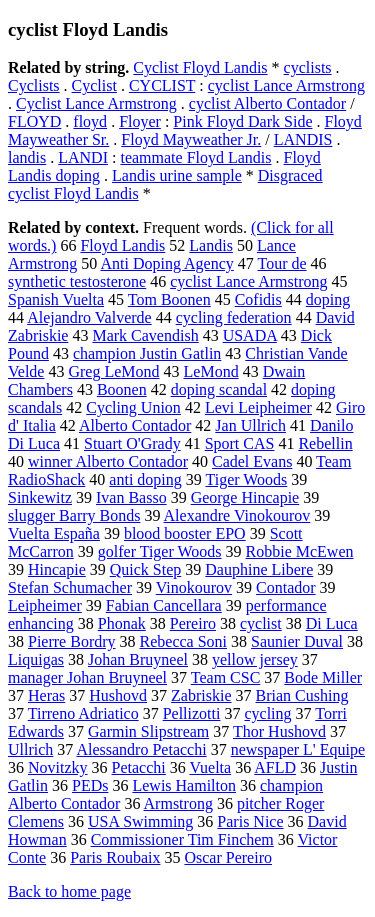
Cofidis (258, 299)
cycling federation (234, 317)
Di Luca (332, 623)
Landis (211, 245)
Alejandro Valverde (89, 317)
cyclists (308, 67)
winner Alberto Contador (108, 461)
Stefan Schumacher (70, 587)
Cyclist (94, 85)
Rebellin (325, 443)
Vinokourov (194, 587)
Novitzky (58, 767)
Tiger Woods (246, 479)
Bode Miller (323, 677)
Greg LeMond (113, 371)
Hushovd (118, 695)
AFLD (275, 767)
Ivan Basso (131, 497)
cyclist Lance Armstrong (286, 85)
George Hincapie (245, 497)
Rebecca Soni (184, 641)
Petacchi (139, 767)
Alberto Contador (135, 425)
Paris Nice (250, 821)
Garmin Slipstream (148, 731)
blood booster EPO (185, 533)
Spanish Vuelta (56, 299)
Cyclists (34, 85)
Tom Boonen (169, 299)
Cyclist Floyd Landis (200, 67)
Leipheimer (45, 605)
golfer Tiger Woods (160, 551)
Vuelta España (54, 533)
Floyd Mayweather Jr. (191, 139)
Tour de (282, 263)
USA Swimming (140, 821)
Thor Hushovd (279, 731)
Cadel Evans (252, 461)
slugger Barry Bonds (74, 515)
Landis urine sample (177, 175)
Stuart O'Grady (132, 443)
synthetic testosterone (77, 281)
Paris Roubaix (115, 857)
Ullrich (30, 749)
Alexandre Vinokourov (237, 515)
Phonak (122, 623)
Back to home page (69, 891)
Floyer (140, 121)
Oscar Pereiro (228, 857)
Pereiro (193, 623)
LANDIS (303, 139)
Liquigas (36, 659)
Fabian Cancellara (164, 605)
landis (27, 157)
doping (328, 299)
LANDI (83, 157)
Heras (46, 695)
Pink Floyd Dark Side (242, 121)
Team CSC (226, 677)
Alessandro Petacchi (141, 749)
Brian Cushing (302, 695)
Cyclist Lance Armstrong (96, 103)
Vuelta (210, 767)
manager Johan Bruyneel (87, 677)
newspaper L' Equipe (298, 749)
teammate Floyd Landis (195, 157)
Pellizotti (192, 713)
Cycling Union (133, 407)
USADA (250, 335)
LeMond (211, 371)
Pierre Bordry (72, 641)
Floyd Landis (122, 245)
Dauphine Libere (259, 569)
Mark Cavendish (145, 335)
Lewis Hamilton (184, 785)
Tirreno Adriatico (83, 713)
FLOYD (34, 121)
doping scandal (219, 389)
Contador (286, 587)
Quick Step (146, 569)
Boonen (122, 389)
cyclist (261, 623)
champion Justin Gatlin (147, 353)
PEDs (90, 785)
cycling (267, 713)
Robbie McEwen (300, 551)
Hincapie (57, 569)
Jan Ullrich (250, 425)
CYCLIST (162, 85)
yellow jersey (255, 659)
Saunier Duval (297, 641)
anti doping (145, 479)
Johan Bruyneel (138, 659)
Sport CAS (240, 443)
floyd (90, 121)
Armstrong (178, 803)
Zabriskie (201, 695)
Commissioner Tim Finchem (182, 839)
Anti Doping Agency (166, 263)
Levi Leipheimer (258, 407)
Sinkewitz (40, 497)
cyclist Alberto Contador (267, 103)
